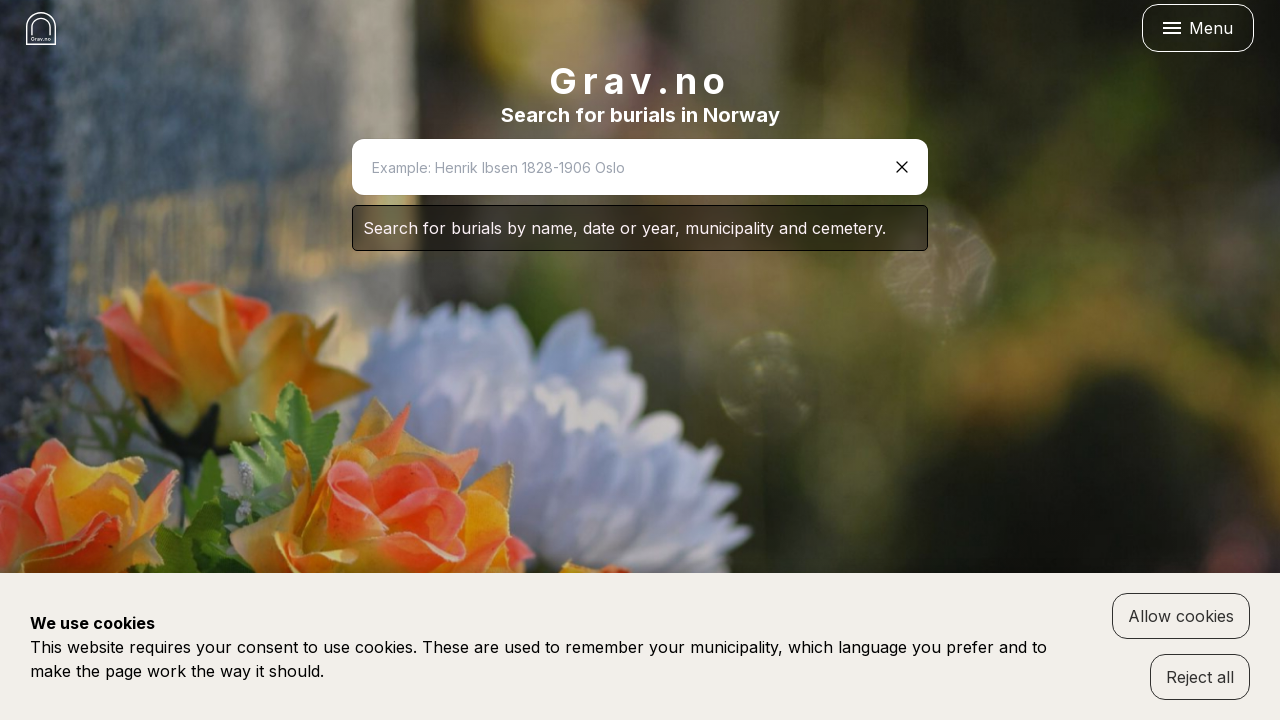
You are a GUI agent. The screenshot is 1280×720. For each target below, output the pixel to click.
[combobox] (622, 167)
